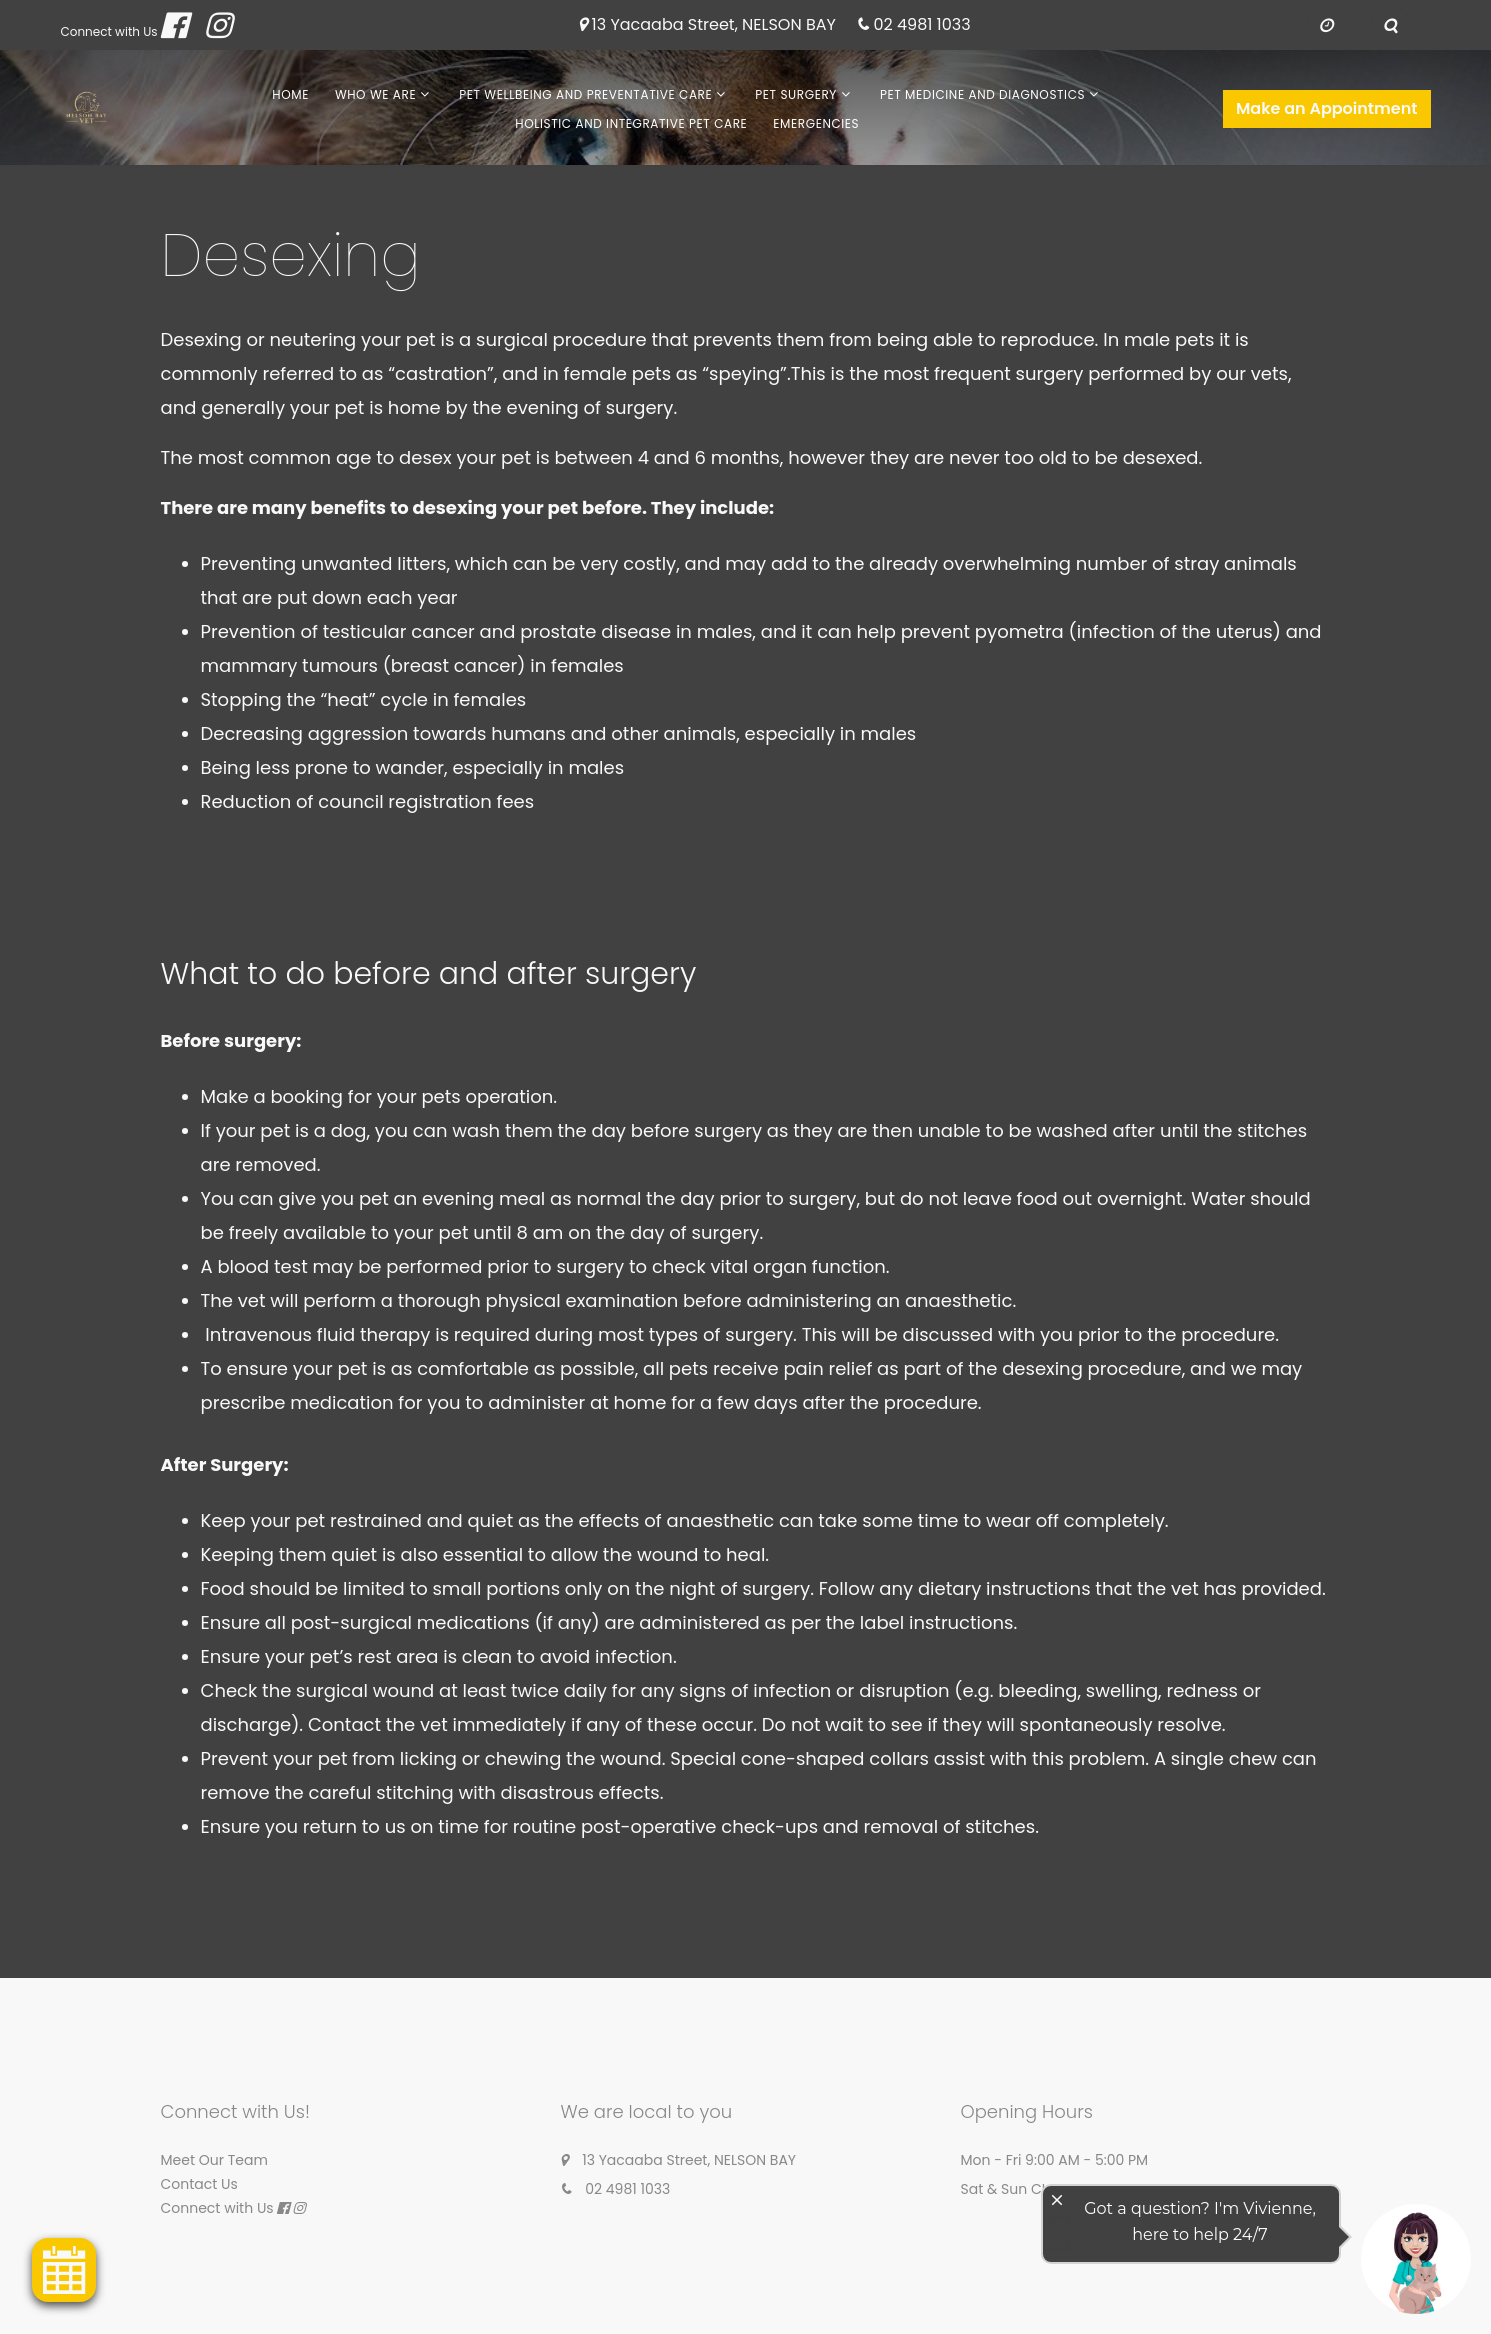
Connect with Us (109, 31)
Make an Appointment (1327, 108)
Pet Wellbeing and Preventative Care (585, 94)
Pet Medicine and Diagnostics (982, 94)
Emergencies (816, 123)
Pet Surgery (796, 94)
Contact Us (199, 2184)
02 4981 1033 (921, 25)
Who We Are (375, 94)
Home (290, 94)
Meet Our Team (214, 2160)
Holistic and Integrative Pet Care (631, 123)
